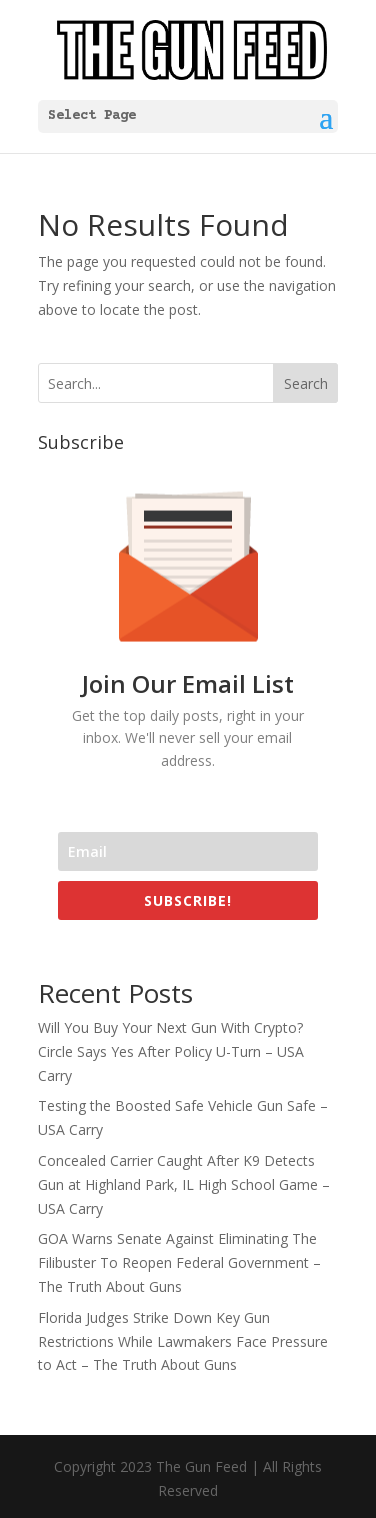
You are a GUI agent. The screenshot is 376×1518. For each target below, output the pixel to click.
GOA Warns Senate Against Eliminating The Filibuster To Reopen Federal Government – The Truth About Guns (179, 1262)
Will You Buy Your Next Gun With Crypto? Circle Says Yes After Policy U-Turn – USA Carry (171, 1051)
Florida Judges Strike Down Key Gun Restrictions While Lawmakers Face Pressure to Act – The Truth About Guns (183, 1341)
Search (306, 383)
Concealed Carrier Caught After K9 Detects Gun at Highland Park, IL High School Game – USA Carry (184, 1184)
